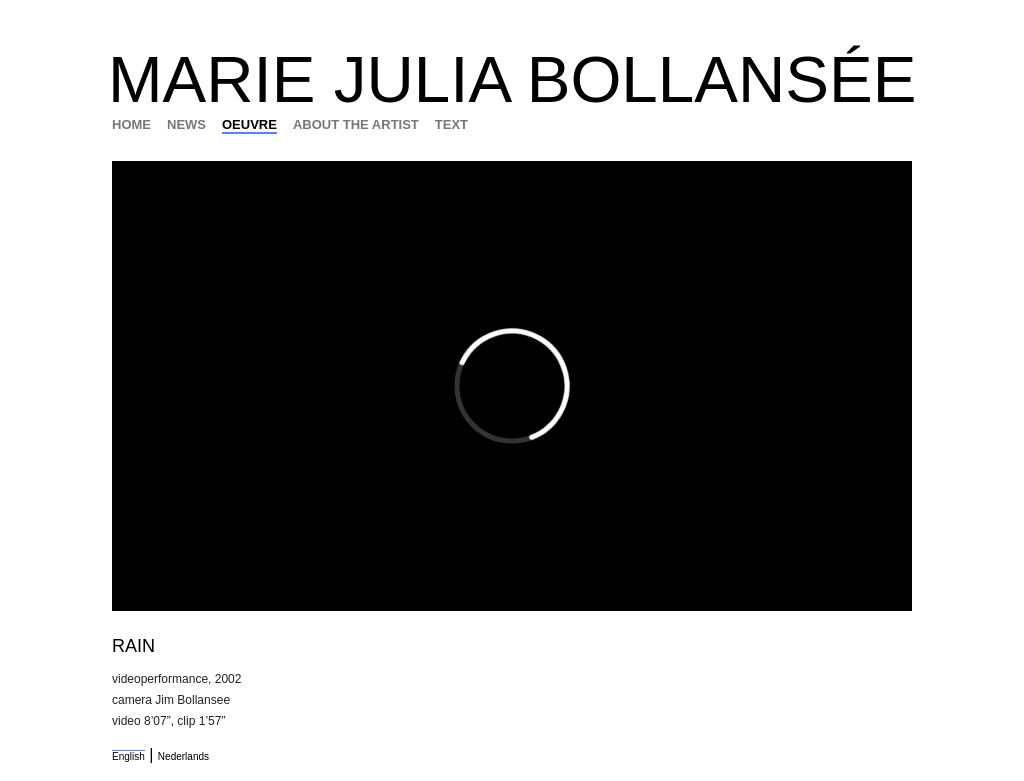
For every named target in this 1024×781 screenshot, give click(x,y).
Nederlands (183, 756)
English (128, 756)
